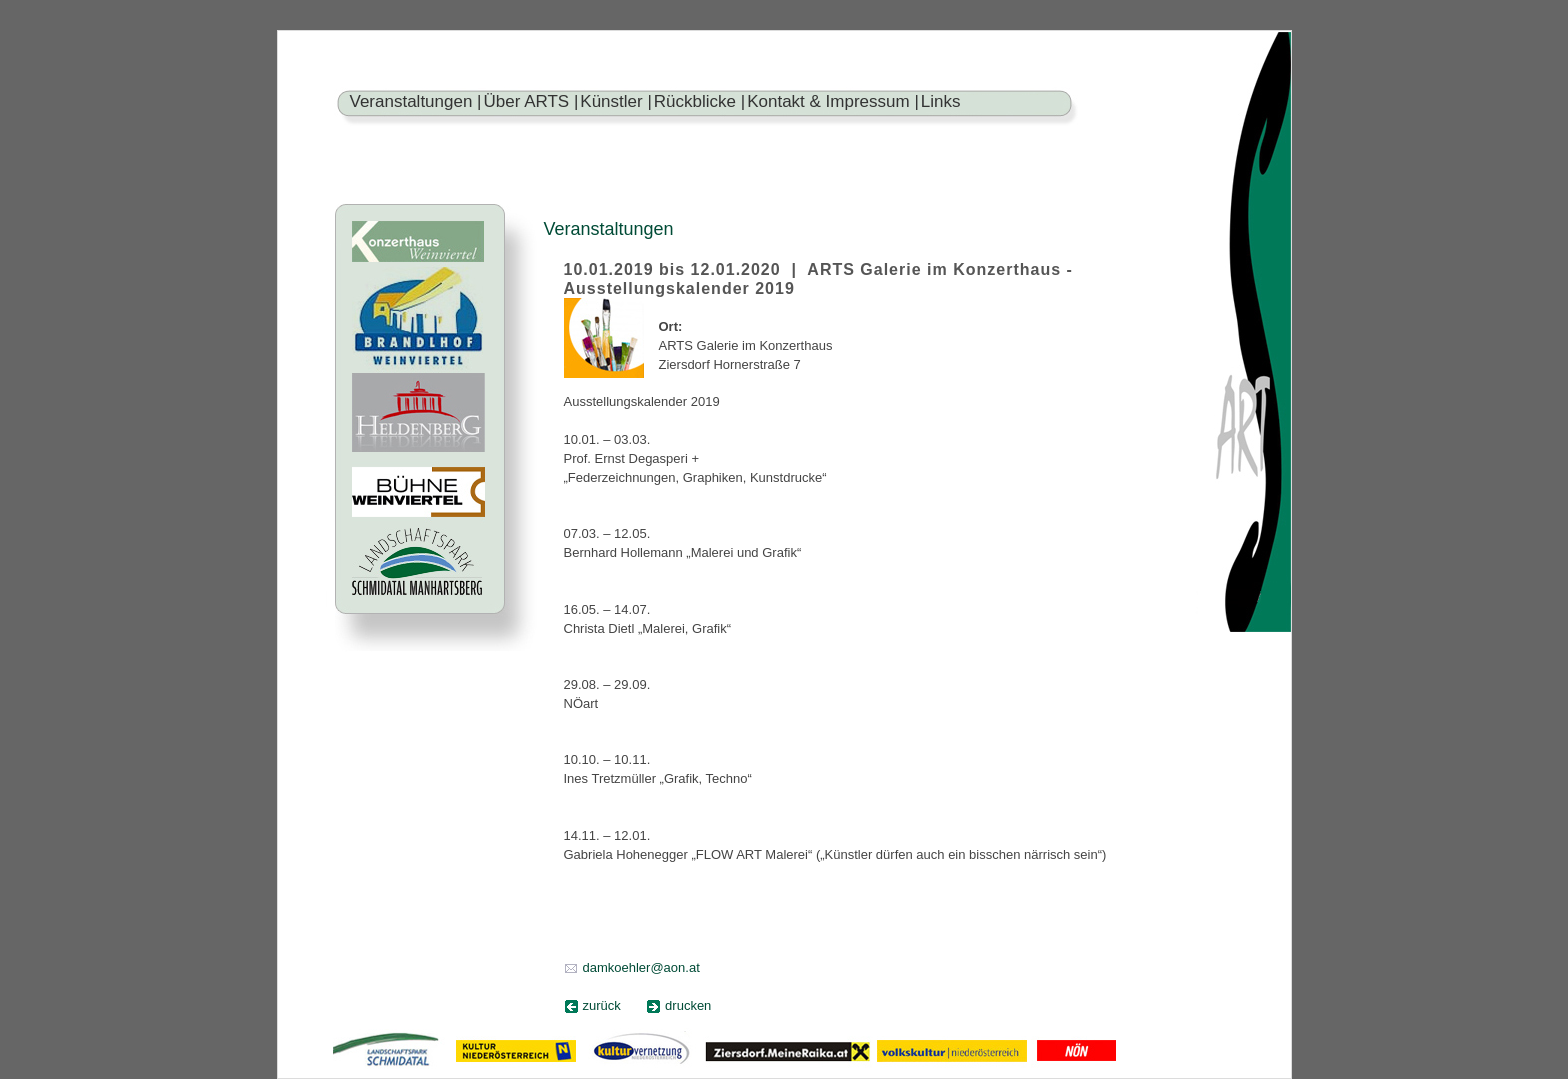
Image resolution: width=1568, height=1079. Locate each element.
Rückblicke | (699, 101)
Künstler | (616, 101)
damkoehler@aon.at (641, 967)
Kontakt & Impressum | (833, 101)
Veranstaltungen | (416, 101)
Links (941, 101)
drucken (688, 1005)
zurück (602, 1005)
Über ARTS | (531, 101)
